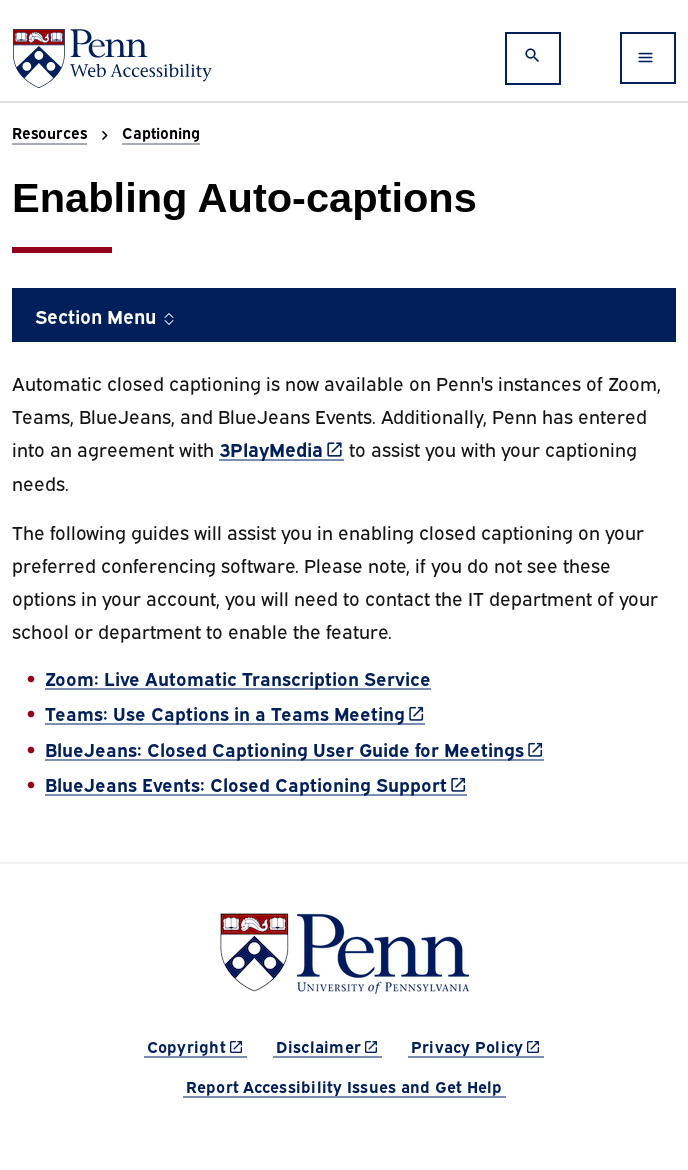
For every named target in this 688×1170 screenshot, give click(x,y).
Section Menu (106, 315)
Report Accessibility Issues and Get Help (344, 1086)
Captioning (161, 132)
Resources (49, 132)
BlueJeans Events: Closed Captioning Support (256, 783)
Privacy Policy (478, 1045)
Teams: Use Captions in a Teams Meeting (235, 712)
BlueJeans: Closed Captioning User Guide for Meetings (294, 748)
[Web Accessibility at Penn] (112, 58)
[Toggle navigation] (648, 58)
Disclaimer (329, 1045)
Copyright (197, 1045)
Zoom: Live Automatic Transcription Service (238, 677)
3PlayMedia (281, 448)
